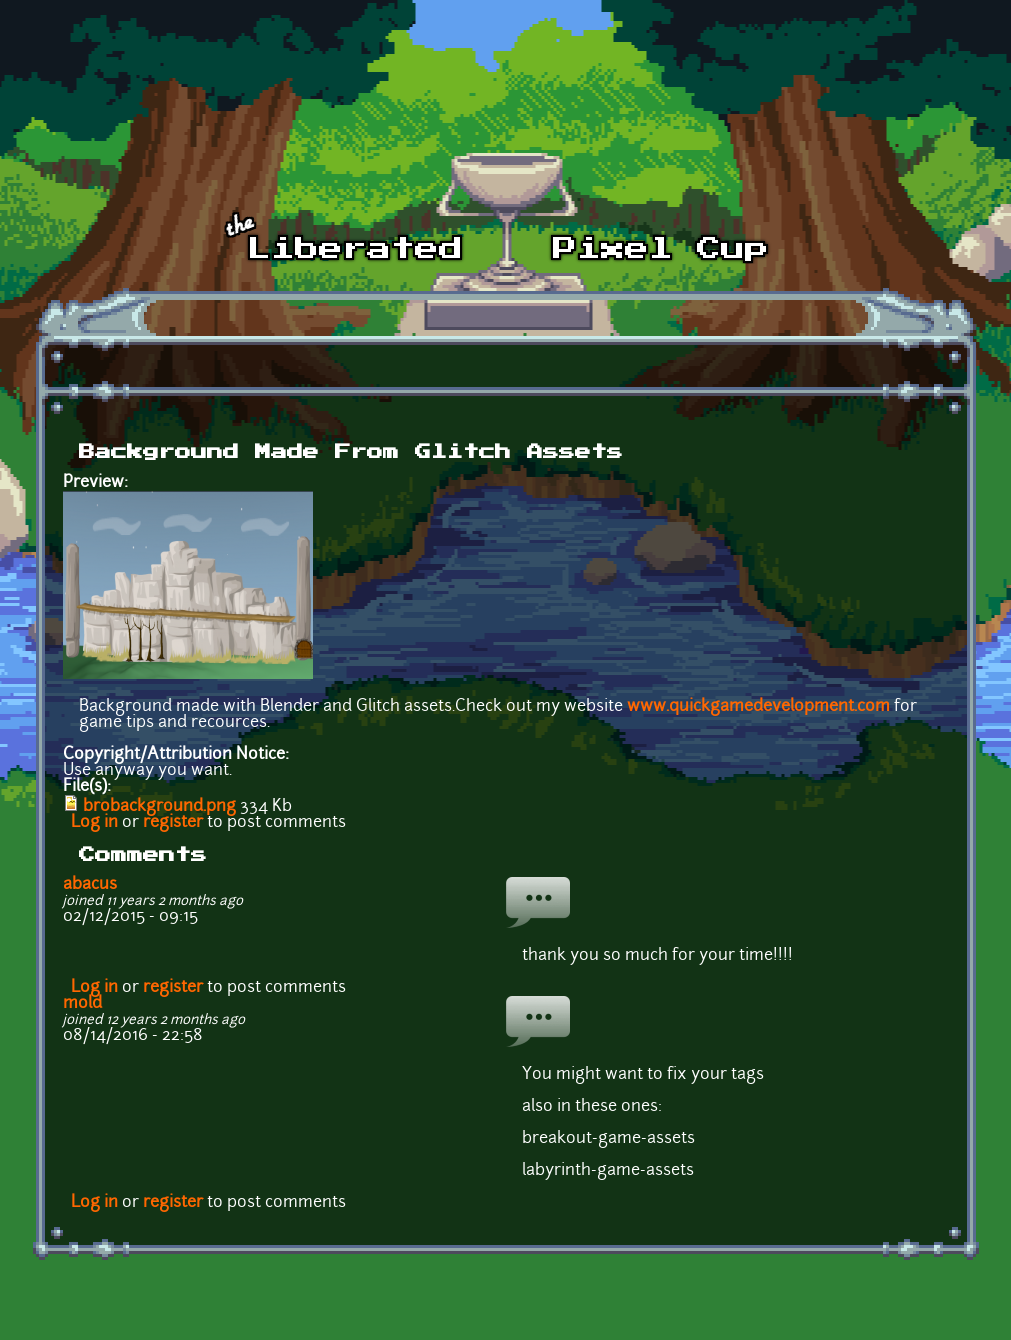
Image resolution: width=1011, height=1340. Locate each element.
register (173, 823)
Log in (94, 823)
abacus (90, 885)
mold (82, 1004)
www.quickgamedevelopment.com (758, 707)
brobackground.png (159, 807)
